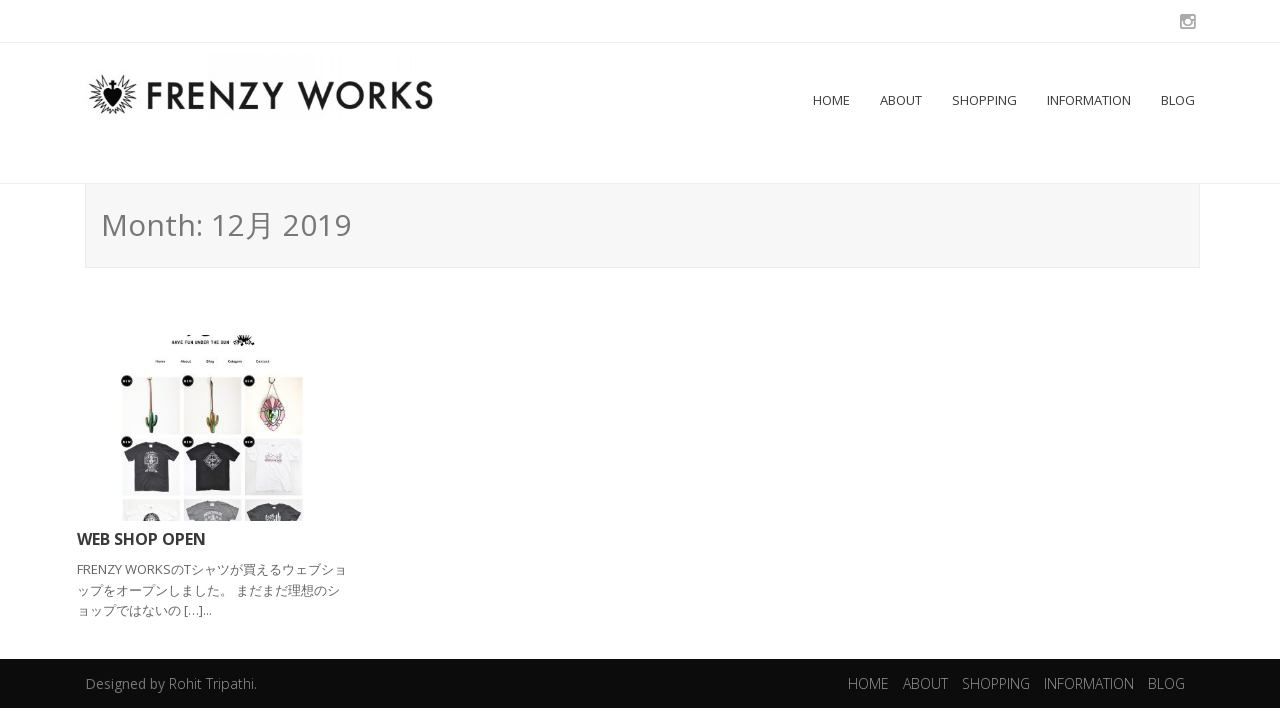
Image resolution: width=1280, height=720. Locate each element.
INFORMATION (1089, 100)
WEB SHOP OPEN (141, 539)
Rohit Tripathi (211, 683)
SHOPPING (984, 100)
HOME (831, 100)
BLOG (1178, 100)
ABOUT (901, 100)
